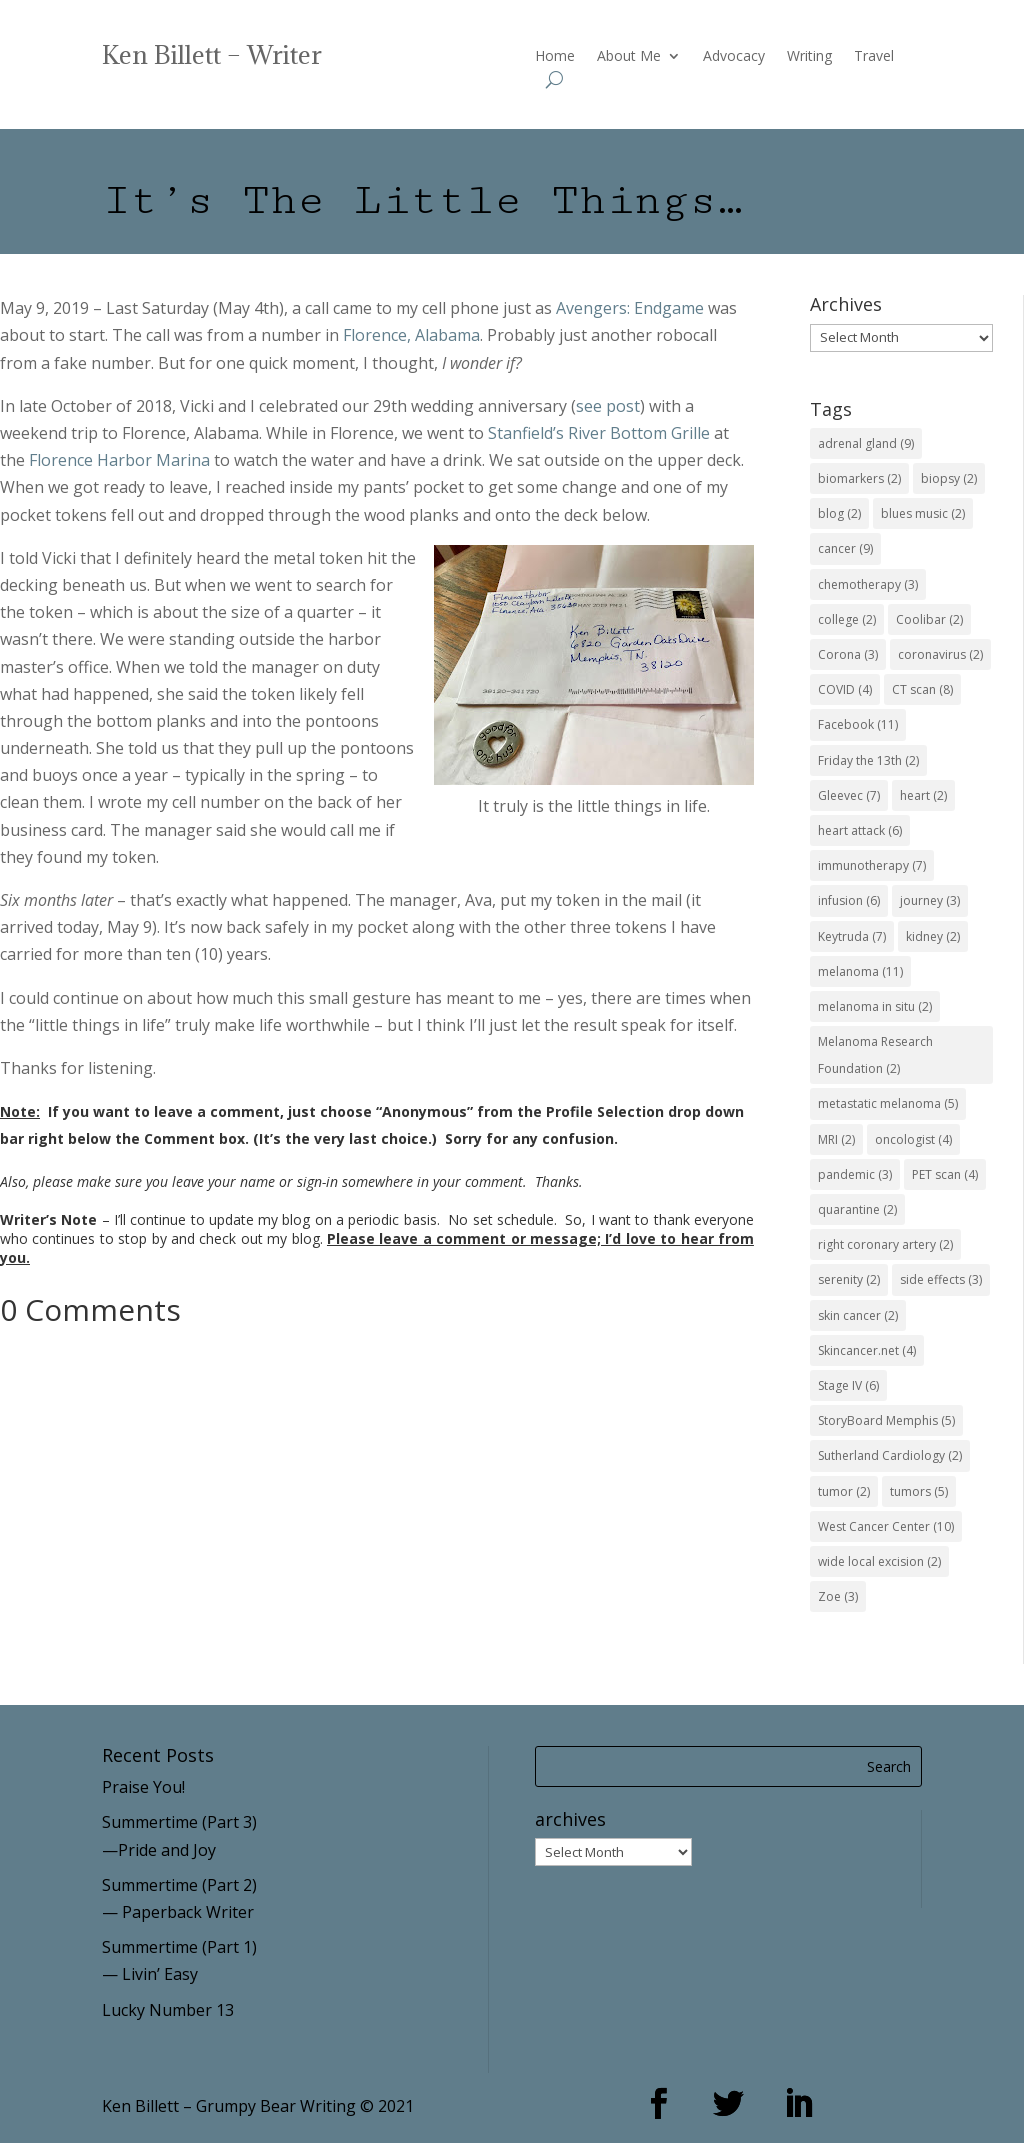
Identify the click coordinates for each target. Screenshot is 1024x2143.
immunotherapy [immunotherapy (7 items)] (872, 865)
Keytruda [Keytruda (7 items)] (852, 936)
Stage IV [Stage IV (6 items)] (848, 1385)
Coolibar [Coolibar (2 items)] (929, 619)
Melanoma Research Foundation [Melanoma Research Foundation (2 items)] (875, 1055)
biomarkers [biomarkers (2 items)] (859, 478)
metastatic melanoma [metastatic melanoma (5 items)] (888, 1103)
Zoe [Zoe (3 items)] (838, 1596)
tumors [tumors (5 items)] (919, 1491)
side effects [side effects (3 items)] (941, 1279)
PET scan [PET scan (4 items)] (945, 1174)
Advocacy (734, 57)
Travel (874, 57)
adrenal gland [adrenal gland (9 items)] (866, 443)
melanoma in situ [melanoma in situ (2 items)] (875, 1006)
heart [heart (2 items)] (923, 795)
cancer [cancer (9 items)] (845, 548)
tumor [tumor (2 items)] (844, 1491)
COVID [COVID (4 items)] (845, 689)
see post (608, 406)
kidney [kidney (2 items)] (933, 936)
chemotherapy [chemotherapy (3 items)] (868, 584)
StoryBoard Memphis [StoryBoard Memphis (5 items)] (886, 1420)
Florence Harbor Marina (119, 460)
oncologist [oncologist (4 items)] (913, 1139)
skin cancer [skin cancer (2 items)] (858, 1315)
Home (555, 57)
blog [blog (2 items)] (839, 513)
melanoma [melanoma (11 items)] (860, 971)
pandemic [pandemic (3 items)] (855, 1174)
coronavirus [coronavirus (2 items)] (940, 654)
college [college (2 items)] (847, 619)
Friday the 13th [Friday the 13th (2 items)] (868, 760)
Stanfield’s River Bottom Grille (599, 433)
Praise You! (143, 1787)
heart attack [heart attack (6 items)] (860, 830)
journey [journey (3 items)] (930, 900)
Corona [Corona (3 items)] (848, 654)
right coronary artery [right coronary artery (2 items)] (885, 1244)
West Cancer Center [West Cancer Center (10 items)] (886, 1526)
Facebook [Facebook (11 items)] (858, 724)
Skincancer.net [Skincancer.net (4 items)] (867, 1350)
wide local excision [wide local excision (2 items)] (879, 1561)
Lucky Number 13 (168, 2010)
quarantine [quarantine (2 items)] (857, 1209)
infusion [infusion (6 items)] (849, 900)
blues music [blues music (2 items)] (923, 513)
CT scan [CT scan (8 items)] (922, 689)
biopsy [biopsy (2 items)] (949, 478)
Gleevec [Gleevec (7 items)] (849, 795)
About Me (629, 57)
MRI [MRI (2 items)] (836, 1139)
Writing (809, 57)
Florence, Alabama (411, 335)
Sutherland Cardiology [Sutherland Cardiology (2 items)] (890, 1455)
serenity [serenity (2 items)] (849, 1279)
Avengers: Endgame (630, 308)
